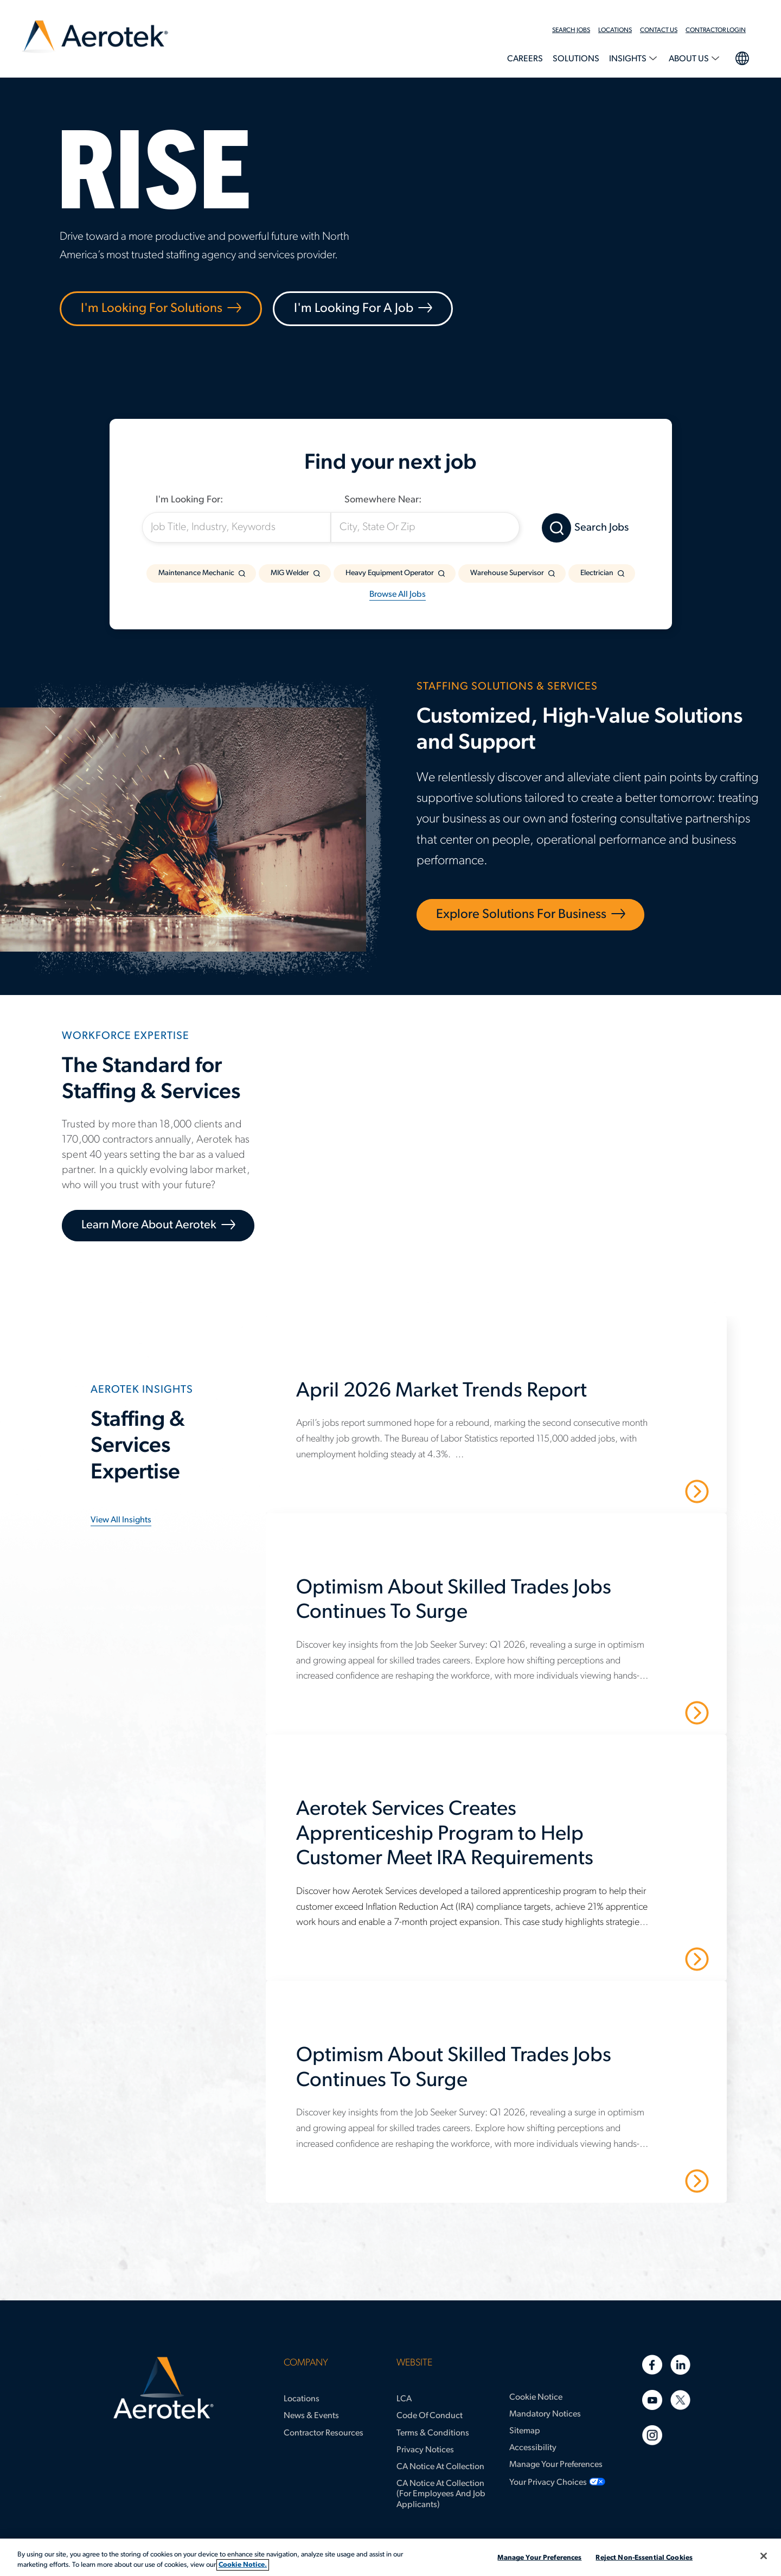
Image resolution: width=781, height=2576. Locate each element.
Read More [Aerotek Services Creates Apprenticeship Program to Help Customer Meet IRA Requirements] (659, 1958)
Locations (615, 30)
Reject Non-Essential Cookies (644, 2557)
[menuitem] (575, 30)
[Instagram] (652, 2435)
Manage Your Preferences (556, 2464)
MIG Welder (290, 573)
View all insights (121, 1520)
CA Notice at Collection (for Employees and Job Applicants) (440, 2494)
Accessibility (532, 2448)
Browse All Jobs (397, 594)
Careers (525, 59)
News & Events (311, 2416)
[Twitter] (680, 2400)
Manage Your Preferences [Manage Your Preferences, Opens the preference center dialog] (539, 2557)
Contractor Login (716, 30)
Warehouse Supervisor (507, 573)
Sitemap (524, 2431)
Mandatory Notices (545, 2414)
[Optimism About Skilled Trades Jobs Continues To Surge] (502, 1607)
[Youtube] (652, 2400)
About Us (689, 59)
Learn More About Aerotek (148, 1225)
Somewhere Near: (382, 500)
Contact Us (658, 30)
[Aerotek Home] (163, 2388)
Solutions (576, 59)
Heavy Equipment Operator (389, 573)
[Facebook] (652, 2365)
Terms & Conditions (432, 2433)
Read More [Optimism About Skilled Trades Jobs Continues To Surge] (659, 1712)
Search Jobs (571, 30)
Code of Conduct (429, 2416)
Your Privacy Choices (548, 2482)
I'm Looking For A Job (353, 308)
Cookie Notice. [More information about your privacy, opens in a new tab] (243, 2564)
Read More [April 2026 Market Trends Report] (659, 1490)
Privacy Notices (425, 2450)
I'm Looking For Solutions (151, 308)
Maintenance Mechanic (196, 573)
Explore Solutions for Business (521, 914)
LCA (404, 2399)
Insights (628, 59)
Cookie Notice (535, 2397)
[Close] (764, 2556)
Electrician (596, 573)
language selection (741, 57)
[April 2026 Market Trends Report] (502, 1398)
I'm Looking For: (189, 500)
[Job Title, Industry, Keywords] (236, 527)
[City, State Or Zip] (425, 527)
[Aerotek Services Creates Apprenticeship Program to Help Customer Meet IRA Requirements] (502, 1840)
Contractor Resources (323, 2433)
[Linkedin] (680, 2365)
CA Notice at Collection (440, 2467)
